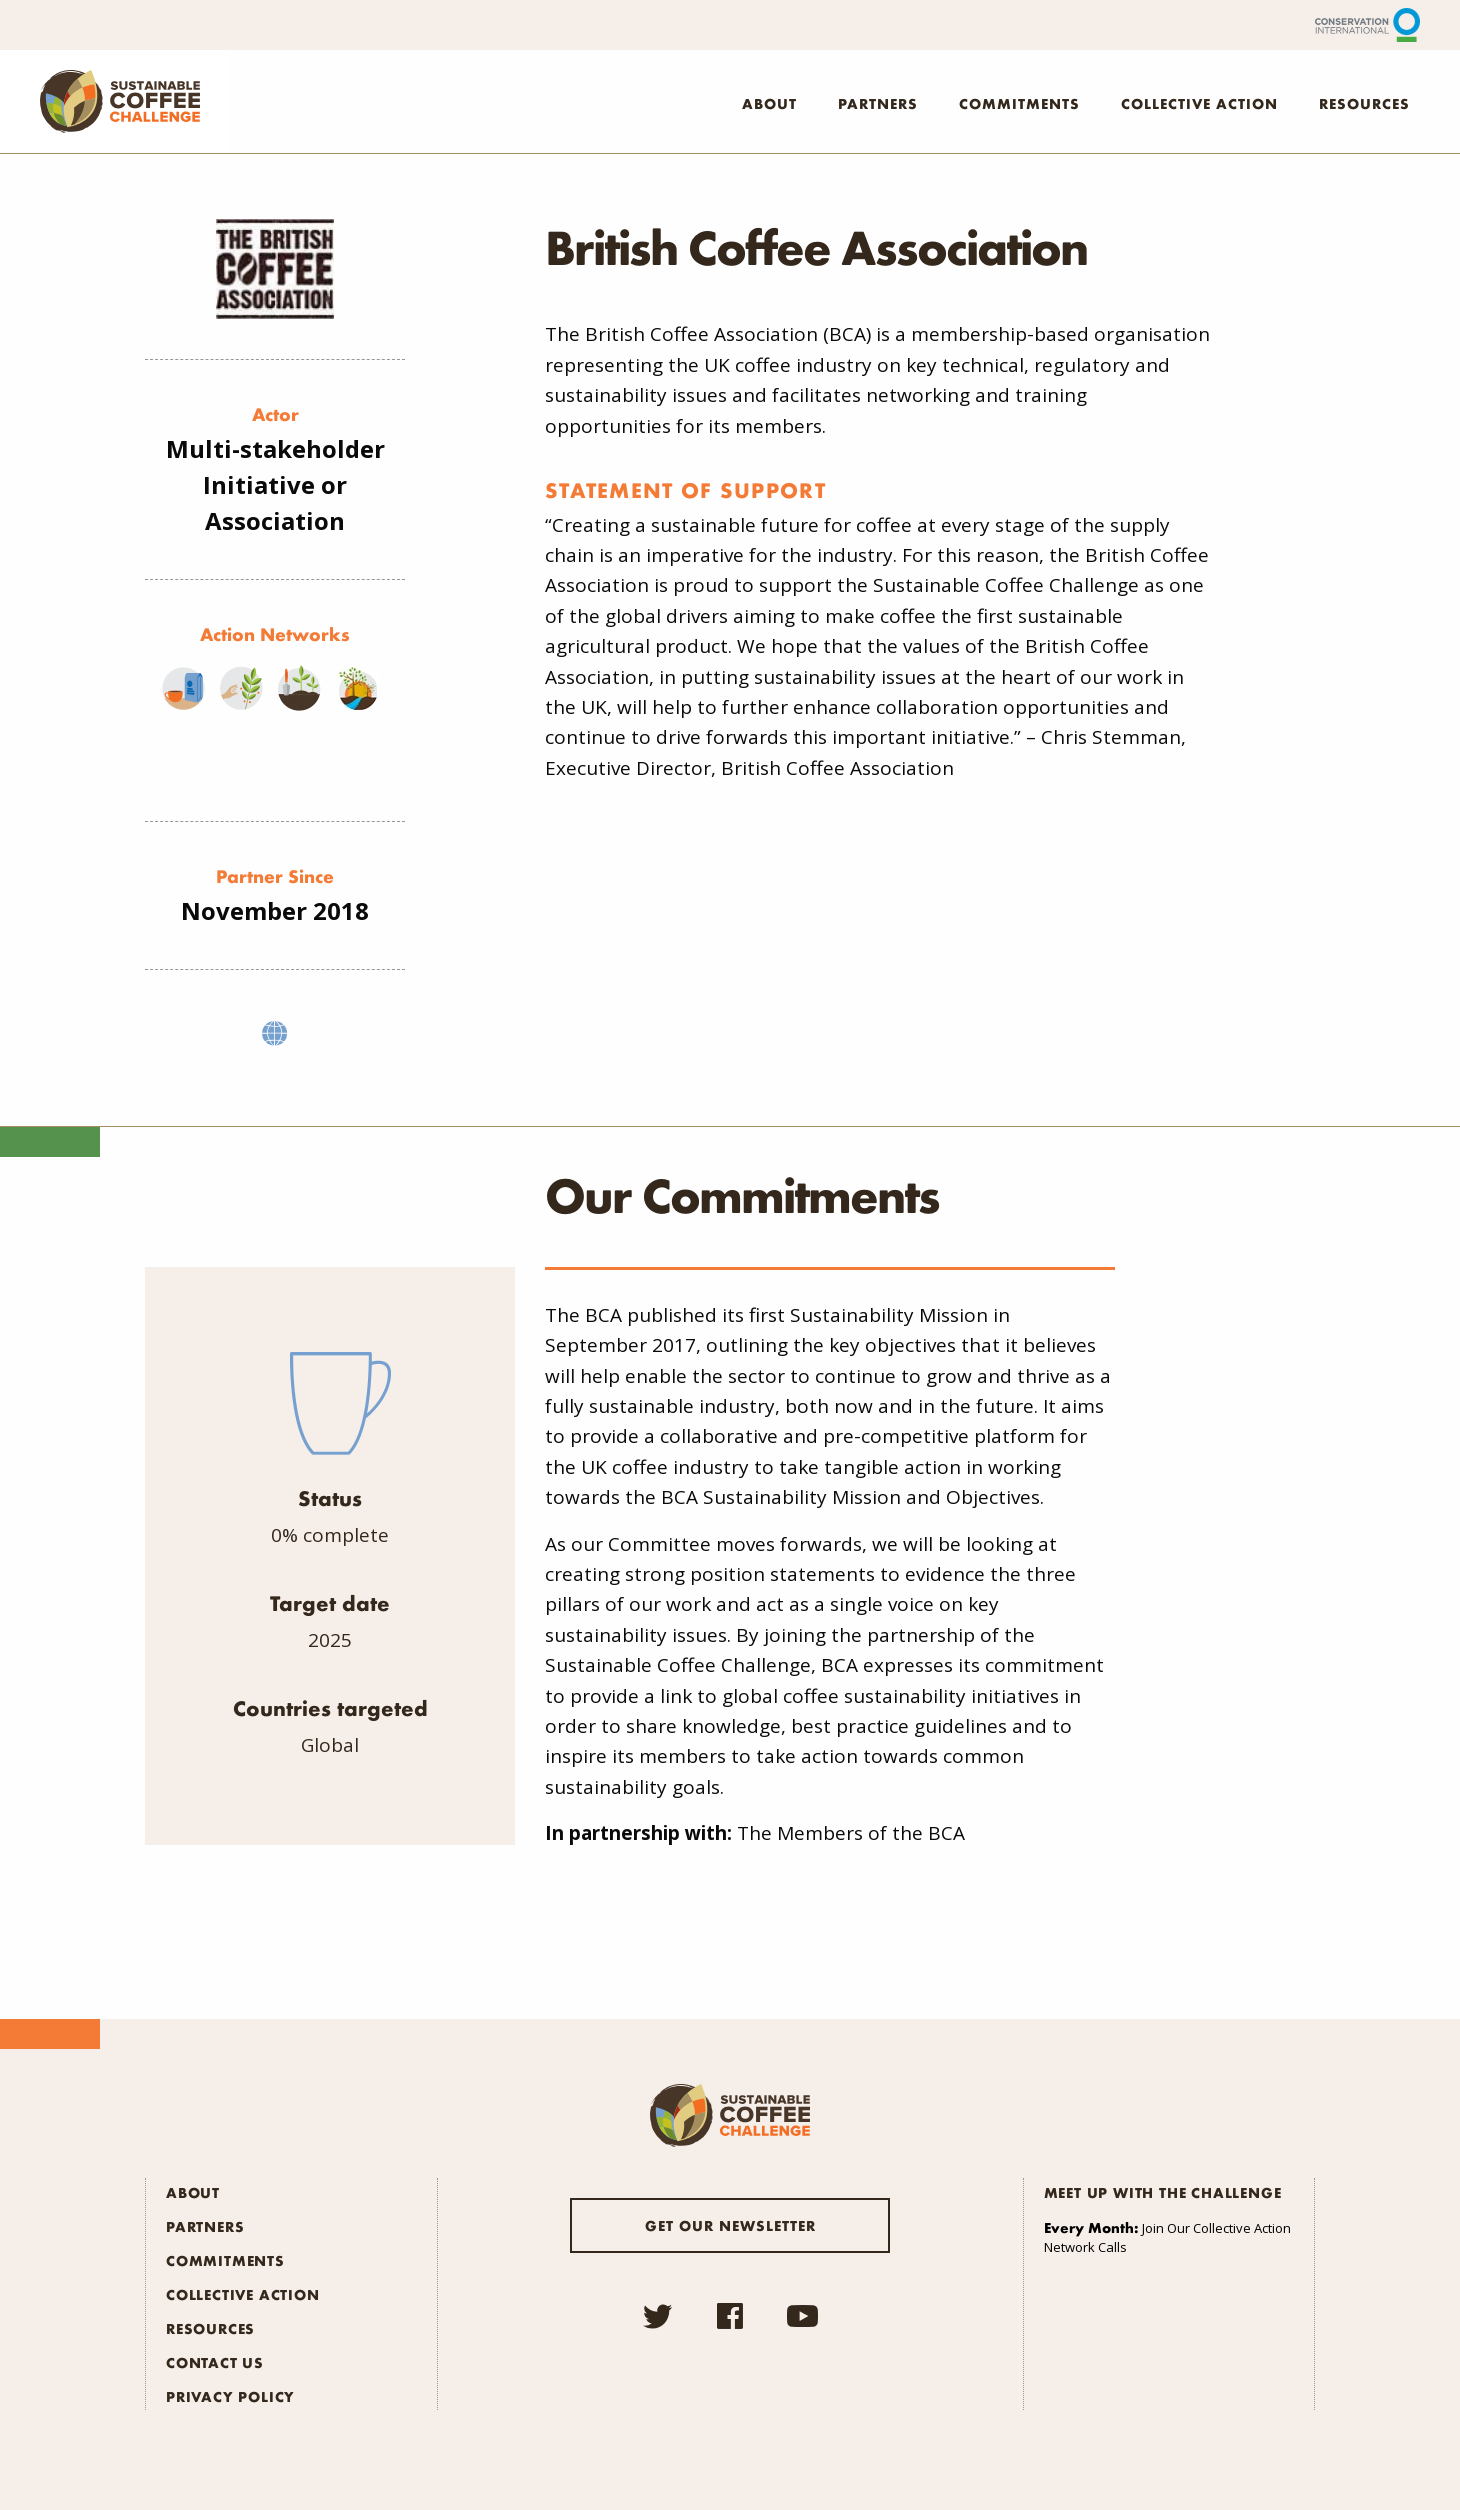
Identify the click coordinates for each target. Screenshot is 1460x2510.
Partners (878, 103)
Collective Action (1199, 103)
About (769, 103)
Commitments (1019, 103)
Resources (1364, 103)
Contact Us (215, 2362)
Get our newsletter (730, 2225)
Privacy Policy (230, 2396)
